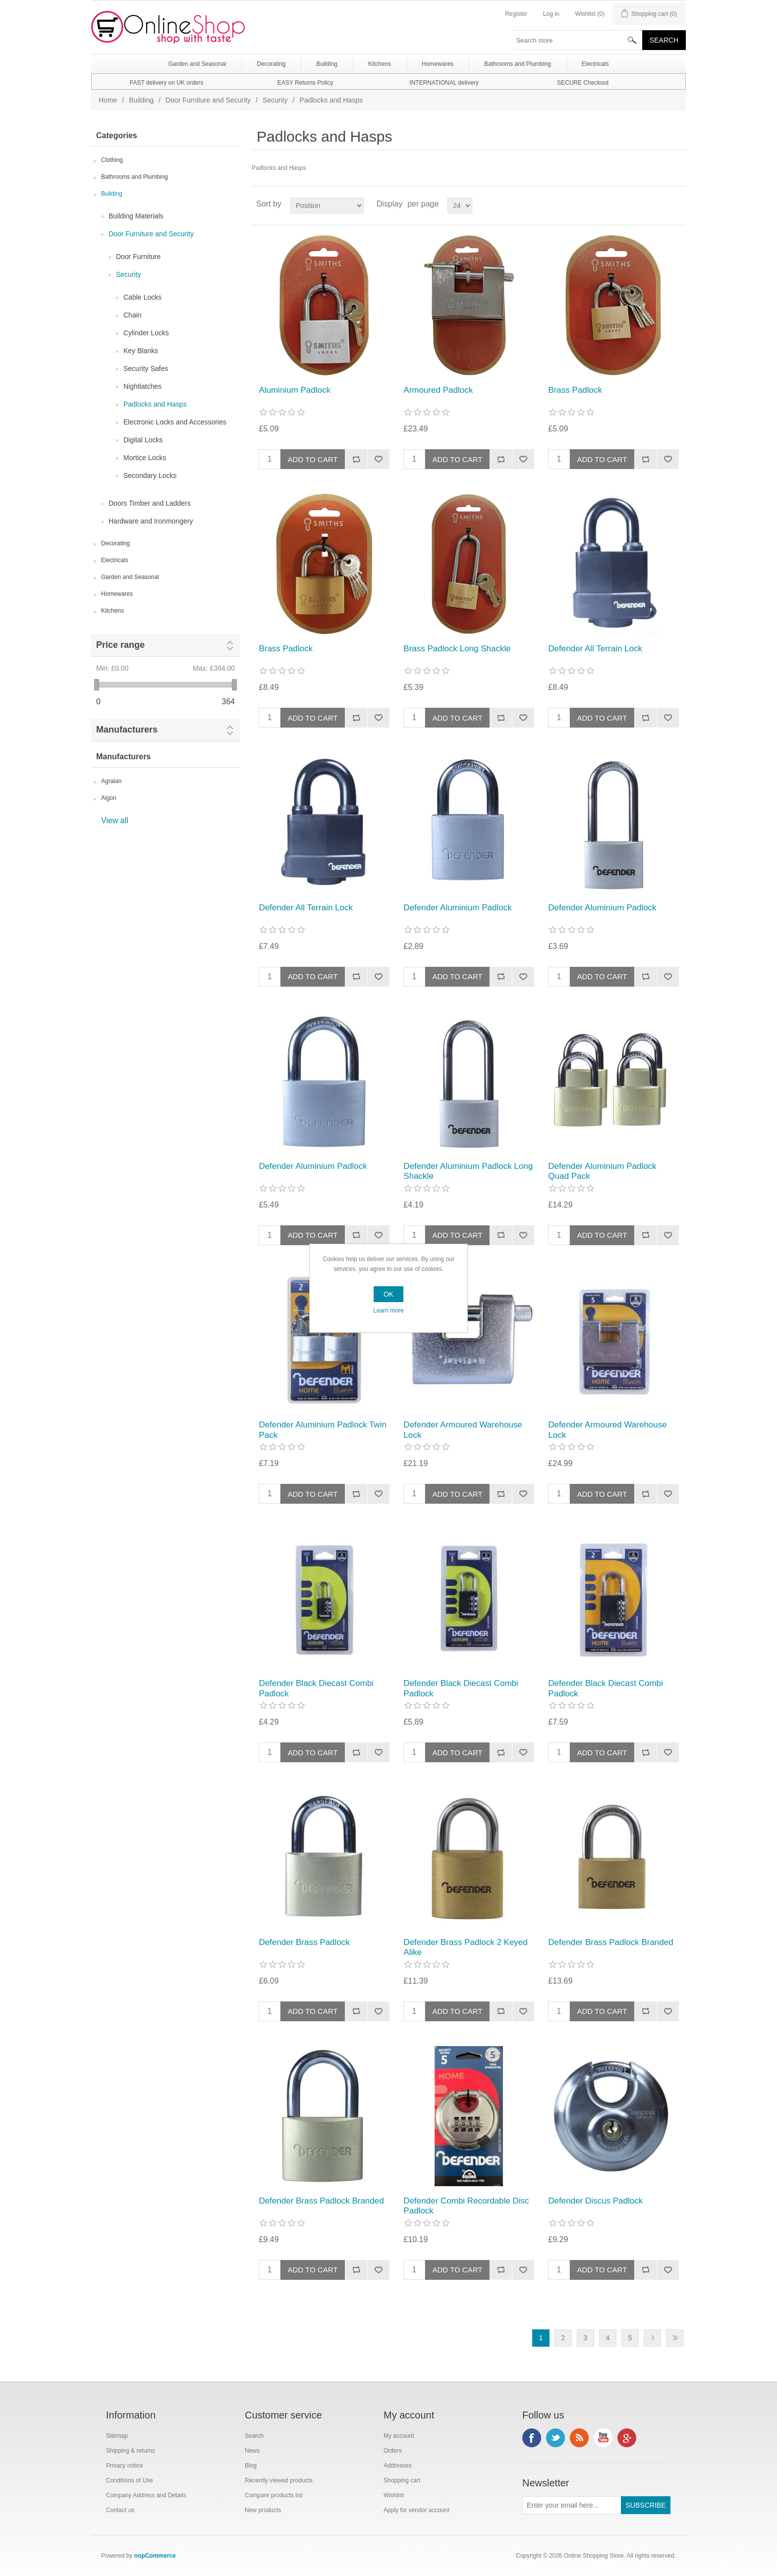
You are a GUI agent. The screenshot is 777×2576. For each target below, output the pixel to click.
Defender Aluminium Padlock (457, 907)
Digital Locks (143, 440)
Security (275, 100)
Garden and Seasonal (130, 577)
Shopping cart (402, 2480)
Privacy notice (124, 2465)
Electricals (114, 560)
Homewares (117, 593)
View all (114, 820)
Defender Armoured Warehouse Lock (462, 1429)
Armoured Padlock (438, 390)
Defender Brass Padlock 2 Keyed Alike (465, 1947)
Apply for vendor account (416, 2510)
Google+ (626, 2437)
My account (399, 2435)
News (252, 2450)
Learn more (388, 1310)
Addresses (398, 2465)
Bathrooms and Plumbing (134, 176)
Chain (132, 315)
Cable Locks (142, 297)
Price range (120, 645)
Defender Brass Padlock (304, 1942)
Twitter (555, 2437)
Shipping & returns (130, 2450)
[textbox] (578, 40)
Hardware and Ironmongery (151, 521)
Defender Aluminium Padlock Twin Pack (323, 1429)
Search (254, 2435)
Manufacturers (127, 730)
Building (141, 100)
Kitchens (112, 610)
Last (674, 2338)
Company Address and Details (146, 2495)
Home (108, 100)
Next (652, 2338)
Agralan (111, 781)
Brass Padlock (575, 390)
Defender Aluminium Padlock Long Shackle (468, 1171)
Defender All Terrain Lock (595, 648)
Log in (551, 13)
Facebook (531, 2437)
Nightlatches (142, 386)
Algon (108, 797)
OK (388, 1294)
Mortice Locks (144, 458)
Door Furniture (138, 257)
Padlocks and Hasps (155, 404)
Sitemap (117, 2435)
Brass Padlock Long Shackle (456, 648)
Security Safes (145, 368)
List (677, 204)
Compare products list (274, 2495)
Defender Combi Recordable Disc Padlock (466, 2205)
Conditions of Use (129, 2480)
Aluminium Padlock (295, 390)
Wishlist (394, 2495)
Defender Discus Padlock (595, 2201)
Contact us (120, 2510)
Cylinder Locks (146, 333)
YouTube (603, 2437)
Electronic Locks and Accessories (174, 422)
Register (516, 13)
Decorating (115, 543)
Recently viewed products (279, 2480)
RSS (579, 2437)
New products (263, 2510)
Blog (251, 2465)
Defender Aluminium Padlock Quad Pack (602, 1171)
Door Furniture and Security (208, 100)
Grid (660, 204)
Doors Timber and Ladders (150, 503)
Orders (393, 2450)
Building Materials (136, 216)
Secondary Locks (149, 475)
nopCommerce (155, 2555)
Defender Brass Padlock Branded (610, 1942)
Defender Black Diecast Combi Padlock (316, 1688)
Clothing (112, 160)
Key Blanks (140, 351)
